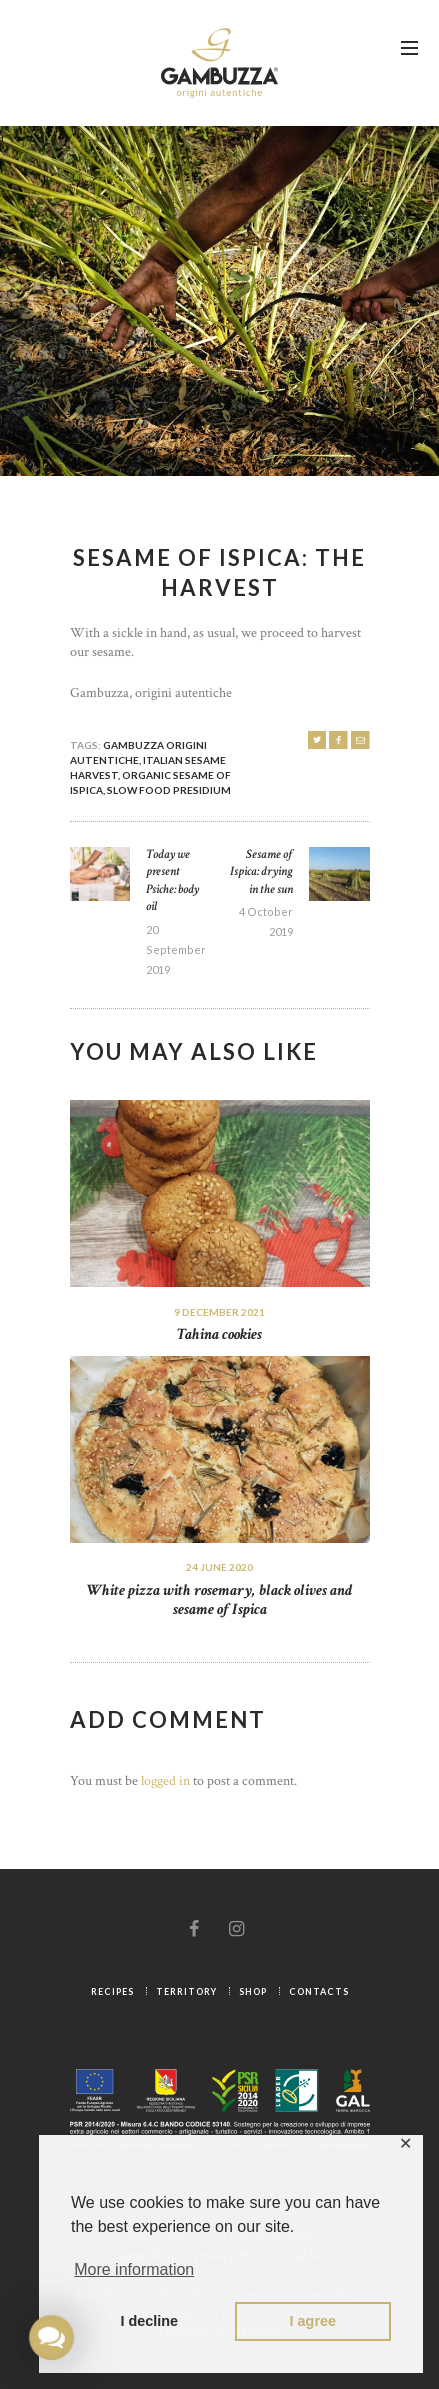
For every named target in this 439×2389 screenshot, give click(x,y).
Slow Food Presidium (169, 790)
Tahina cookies (219, 1334)
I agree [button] (313, 2321)
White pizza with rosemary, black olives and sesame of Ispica (219, 1600)
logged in (165, 1781)
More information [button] (134, 2269)
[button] (51, 2337)
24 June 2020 (219, 1567)
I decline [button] (149, 2321)
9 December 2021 (219, 1312)
